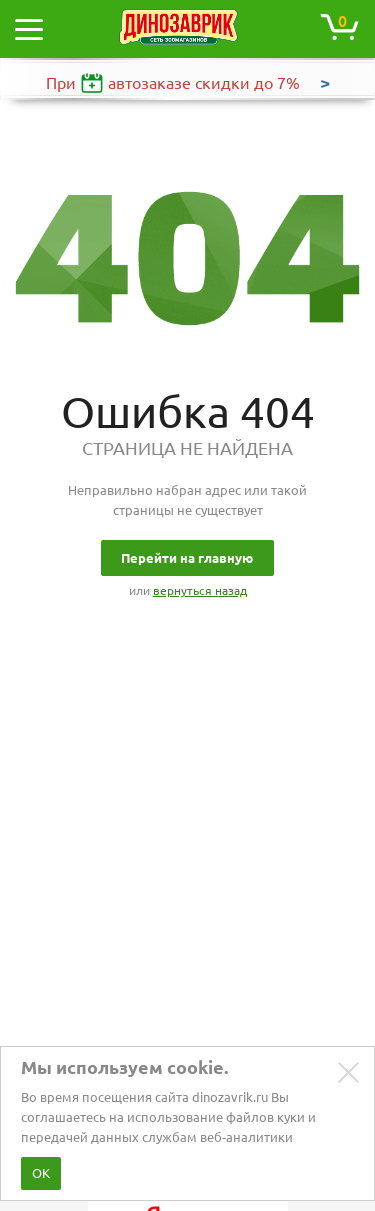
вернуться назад (200, 590)
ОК (41, 1173)
